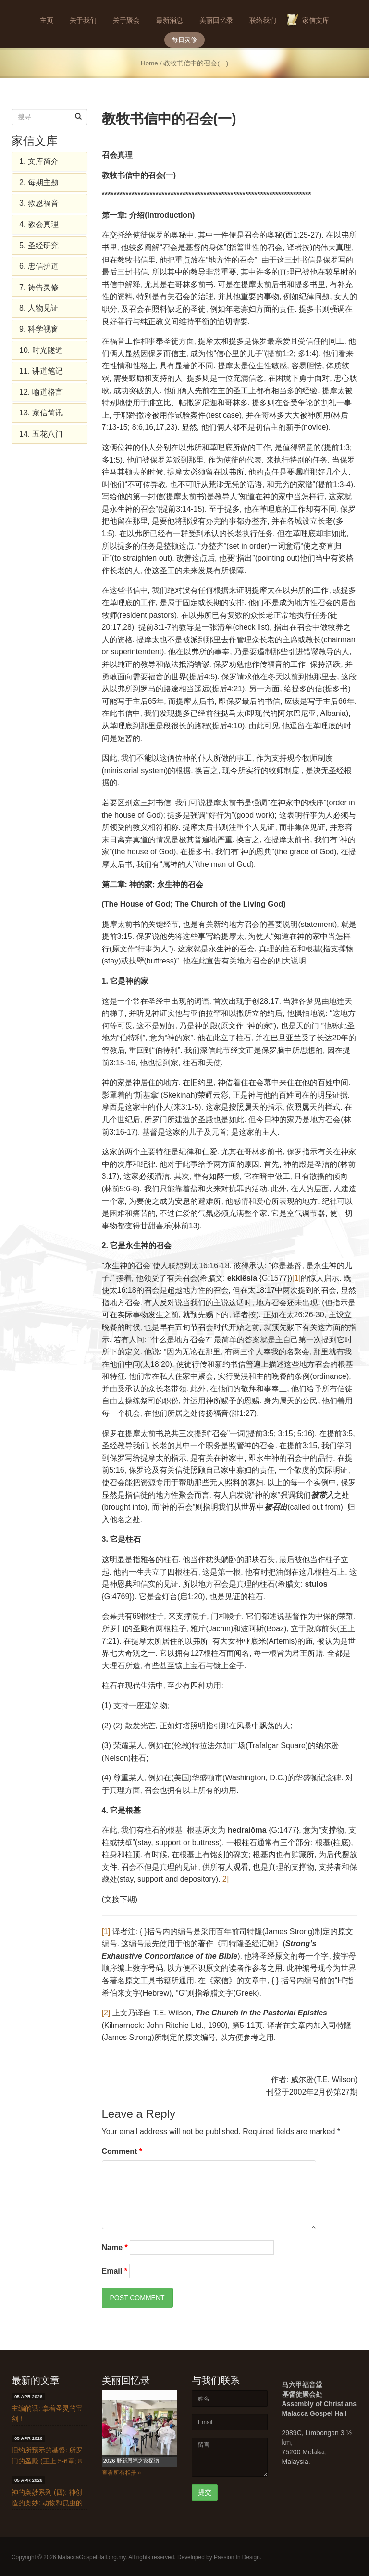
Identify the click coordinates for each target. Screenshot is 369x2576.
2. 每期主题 (39, 182)
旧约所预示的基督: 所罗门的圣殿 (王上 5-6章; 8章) (47, 2461)
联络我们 (262, 20)
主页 (46, 20)
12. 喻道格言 (41, 392)
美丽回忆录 (216, 20)
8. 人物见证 (39, 308)
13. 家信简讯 (41, 413)
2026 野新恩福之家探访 (131, 2460)
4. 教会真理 (39, 224)
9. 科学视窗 (39, 329)
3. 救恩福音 (39, 203)
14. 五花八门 (41, 434)
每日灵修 (184, 39)
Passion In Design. (237, 2557)
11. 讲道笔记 (41, 371)
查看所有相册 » (121, 2472)
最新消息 (169, 20)
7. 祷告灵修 (39, 287)
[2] (224, 1879)
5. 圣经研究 (39, 245)
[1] (296, 1278)
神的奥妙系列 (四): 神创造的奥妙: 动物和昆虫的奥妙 (47, 2503)
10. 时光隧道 (41, 350)
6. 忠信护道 (39, 266)
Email (114, 2271)
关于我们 (83, 20)
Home (149, 63)
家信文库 (315, 20)
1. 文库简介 (39, 161)
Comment (122, 2151)
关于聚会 (126, 20)
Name (115, 2247)
